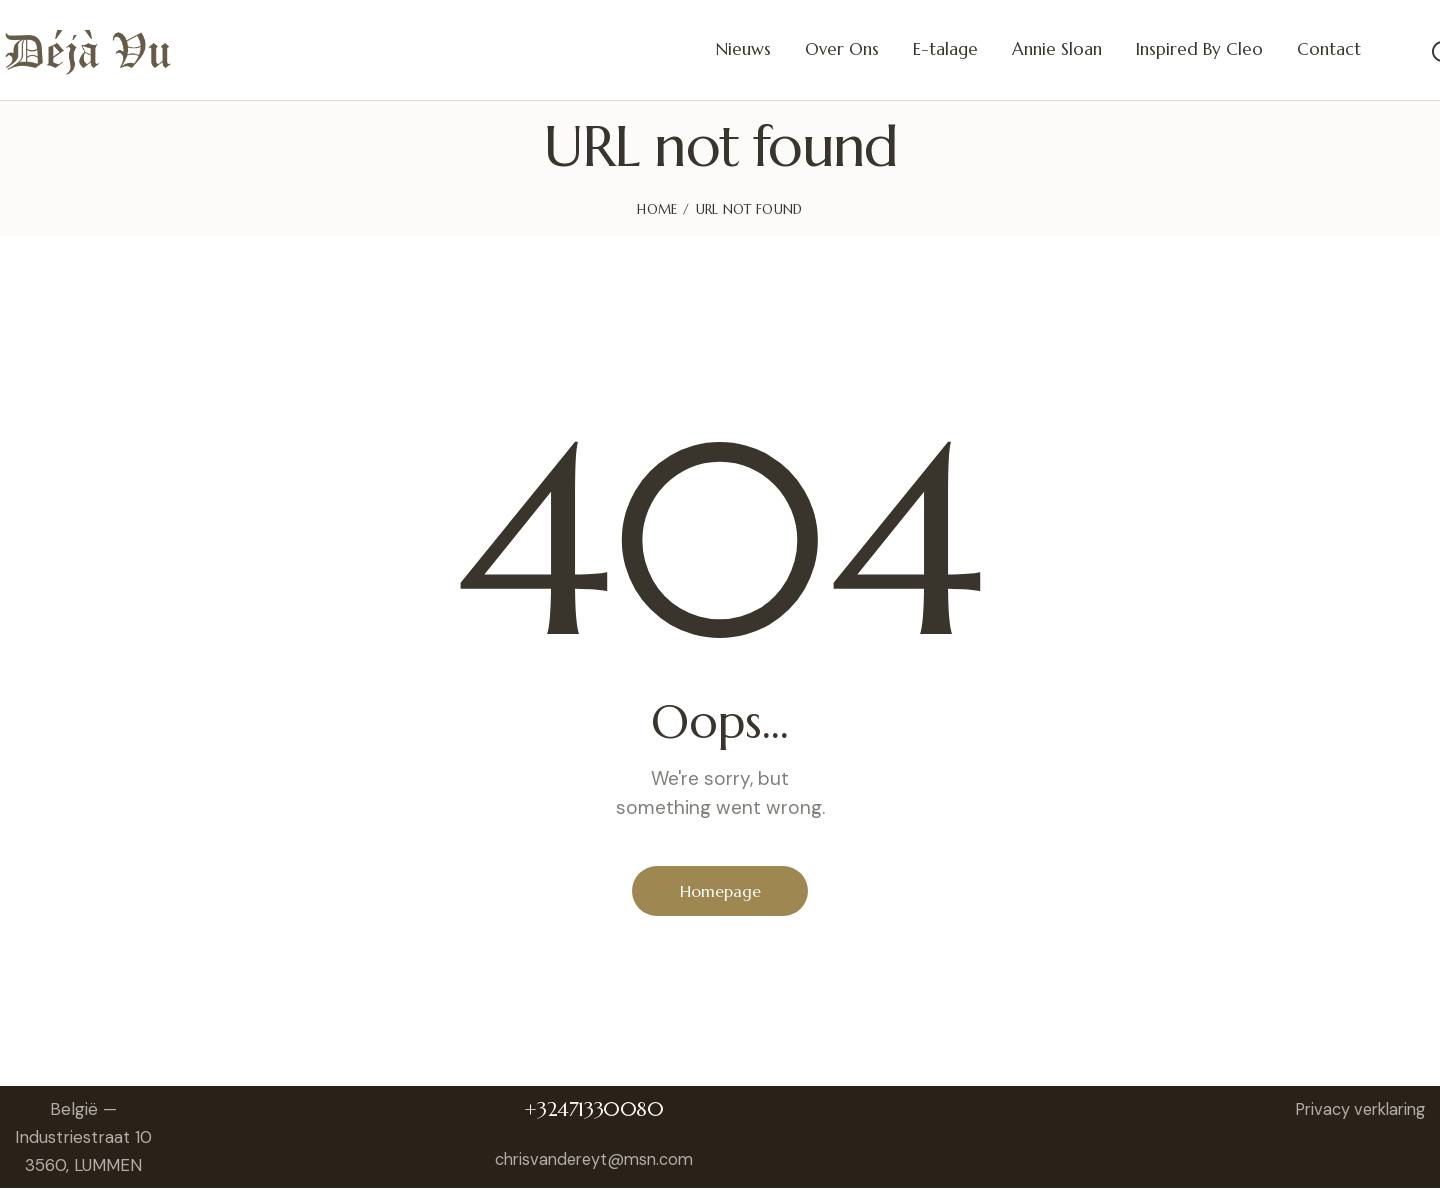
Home (657, 209)
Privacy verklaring (1354, 1113)
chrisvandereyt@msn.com (599, 1163)
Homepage (720, 892)
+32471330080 (599, 1113)
